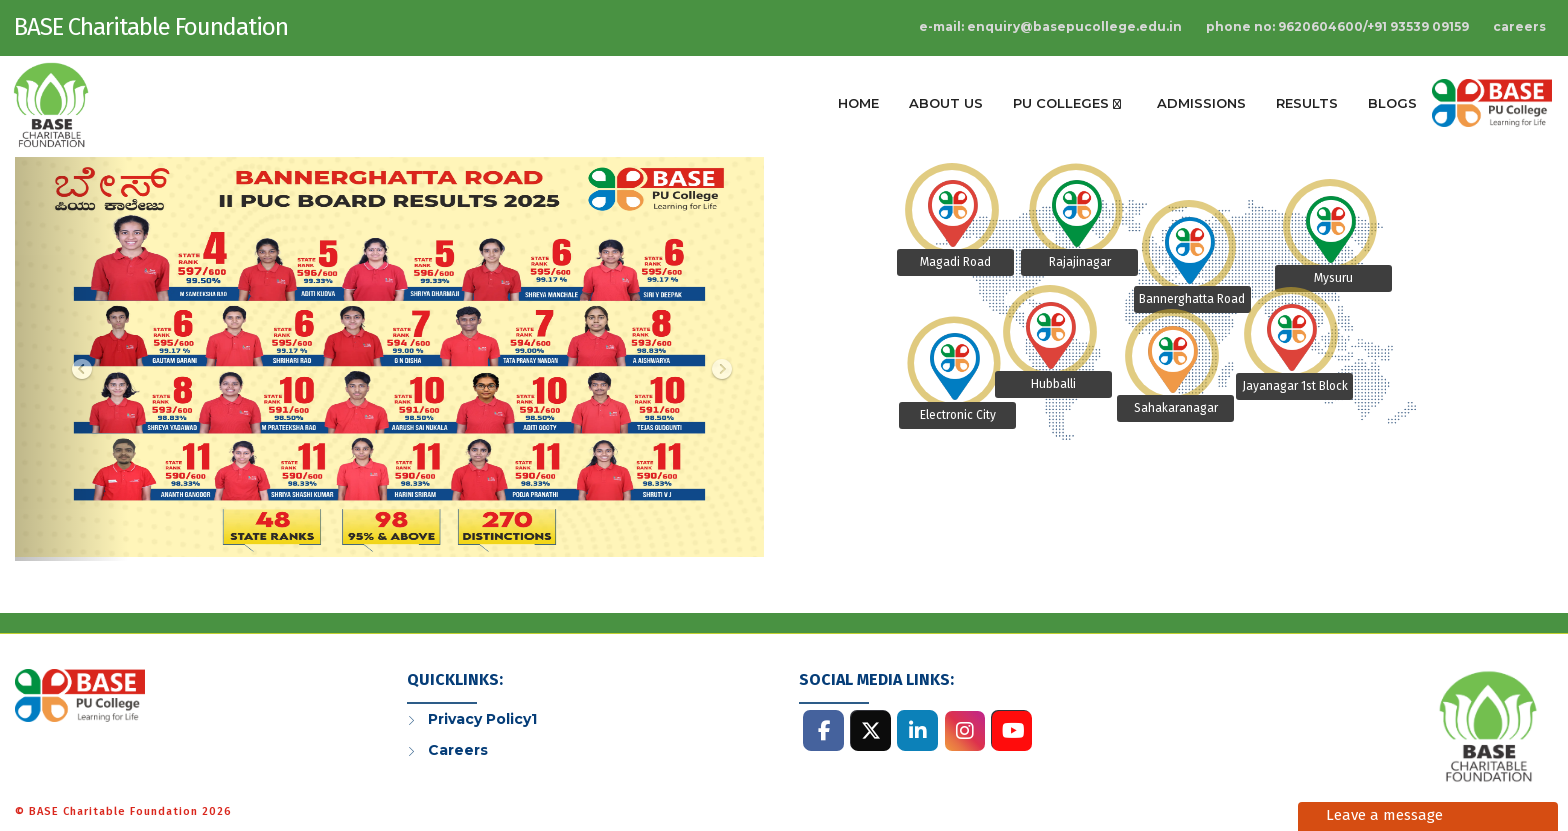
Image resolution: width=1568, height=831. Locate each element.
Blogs (1392, 103)
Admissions (1201, 103)
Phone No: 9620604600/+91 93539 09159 (1337, 26)
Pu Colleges (1067, 103)
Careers (1519, 26)
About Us (946, 103)
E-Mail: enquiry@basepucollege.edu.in (1050, 26)
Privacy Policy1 (482, 719)
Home (858, 103)
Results (1307, 103)
